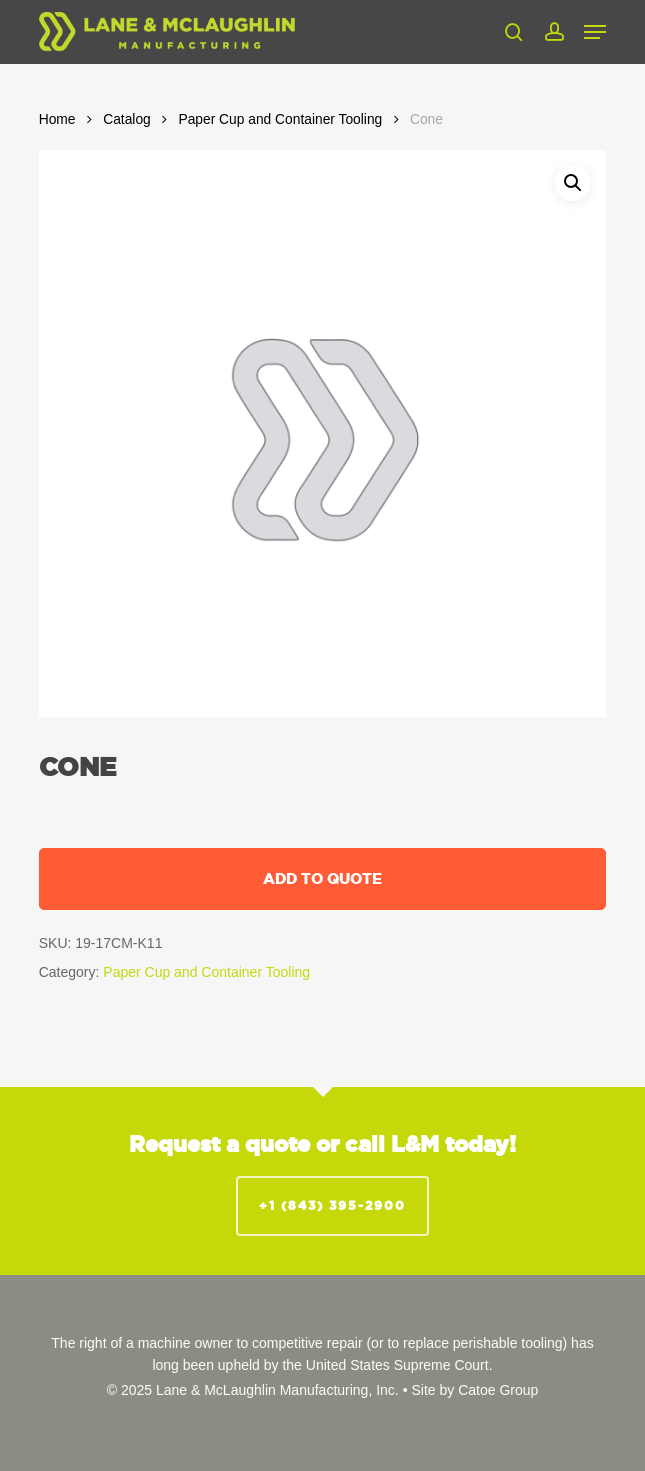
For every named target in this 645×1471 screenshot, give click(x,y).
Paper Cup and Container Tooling (280, 119)
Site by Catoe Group (474, 1390)
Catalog (127, 119)
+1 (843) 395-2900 (332, 1205)
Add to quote (322, 878)
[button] (595, 32)
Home (57, 119)
